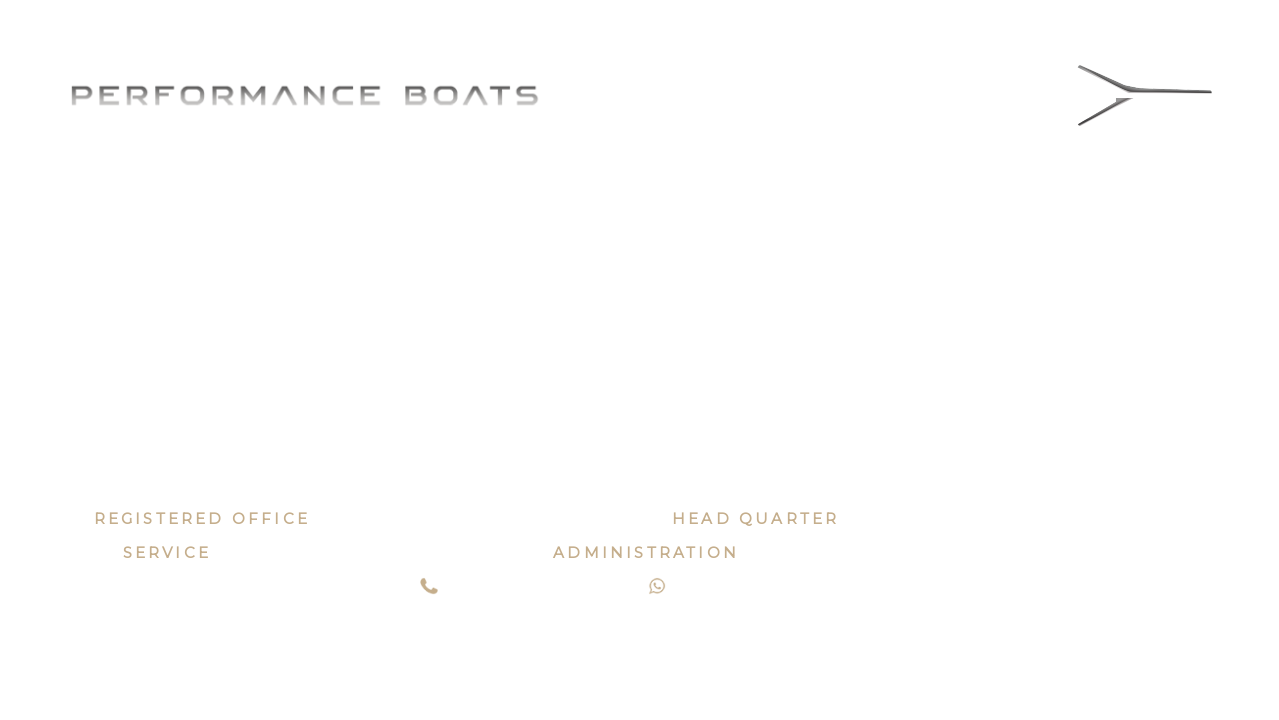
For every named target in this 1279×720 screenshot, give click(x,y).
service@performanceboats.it (374, 552)
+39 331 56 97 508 (764, 589)
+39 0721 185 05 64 (541, 589)
